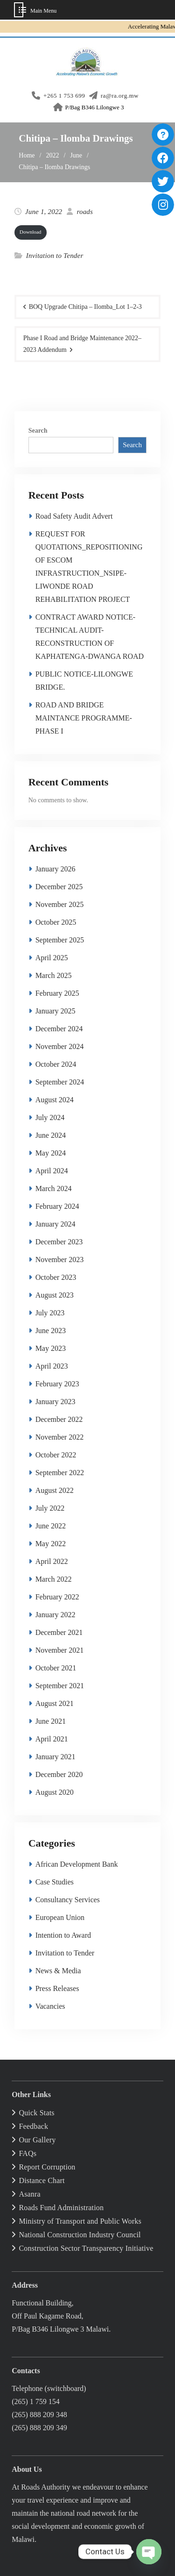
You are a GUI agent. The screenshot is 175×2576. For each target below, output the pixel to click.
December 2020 (59, 1774)
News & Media (58, 1971)
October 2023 (56, 1277)
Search (38, 430)
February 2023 (57, 1384)
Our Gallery (37, 2140)
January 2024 (55, 1224)
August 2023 (54, 1295)
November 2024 (59, 1046)
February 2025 (57, 993)
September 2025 (59, 940)
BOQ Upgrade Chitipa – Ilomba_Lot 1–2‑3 (85, 306)
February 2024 (57, 1206)
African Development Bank (76, 1864)
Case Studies (54, 1882)
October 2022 (56, 1455)
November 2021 (59, 1650)
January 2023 (55, 1402)
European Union (59, 1917)
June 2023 (50, 1330)
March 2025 (53, 975)
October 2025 (56, 922)
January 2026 (55, 869)
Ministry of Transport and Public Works (80, 2221)
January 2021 (55, 1757)
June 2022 (50, 1526)
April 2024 (51, 1171)
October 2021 (56, 1668)
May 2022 (50, 1544)
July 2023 (50, 1313)
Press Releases (57, 1988)
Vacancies (50, 2006)
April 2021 (51, 1739)
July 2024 (50, 1117)
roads (85, 211)
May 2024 (50, 1153)
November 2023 (59, 1259)
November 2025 (59, 904)
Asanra (30, 2194)
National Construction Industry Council (79, 2235)
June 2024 (50, 1135)
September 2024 (59, 1082)
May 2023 (50, 1348)
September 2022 (59, 1473)
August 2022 (54, 1490)
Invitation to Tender (55, 255)
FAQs (27, 2153)
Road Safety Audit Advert (74, 516)
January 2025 (55, 1011)
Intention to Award (63, 1935)
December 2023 (59, 1242)
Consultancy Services (67, 1900)
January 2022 (55, 1615)
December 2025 (59, 887)
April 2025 (51, 958)
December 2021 (59, 1632)
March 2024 (53, 1188)
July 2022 (50, 1508)
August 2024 (54, 1100)
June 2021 (50, 1721)
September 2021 (59, 1686)
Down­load (31, 232)
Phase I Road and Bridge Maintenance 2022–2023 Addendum (82, 344)
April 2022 (51, 1561)
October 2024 (56, 1064)
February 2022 (57, 1597)
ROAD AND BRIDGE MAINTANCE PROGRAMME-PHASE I (83, 718)
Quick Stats (36, 2113)
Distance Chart (41, 2180)
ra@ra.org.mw (120, 95)
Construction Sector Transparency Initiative (86, 2248)
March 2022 (53, 1579)
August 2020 (54, 1792)
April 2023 (51, 1366)
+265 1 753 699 (64, 95)
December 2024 (59, 1029)
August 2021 (54, 1703)
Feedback (33, 2126)
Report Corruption (47, 2167)
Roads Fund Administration (61, 2208)
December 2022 (59, 1419)
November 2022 (59, 1437)
